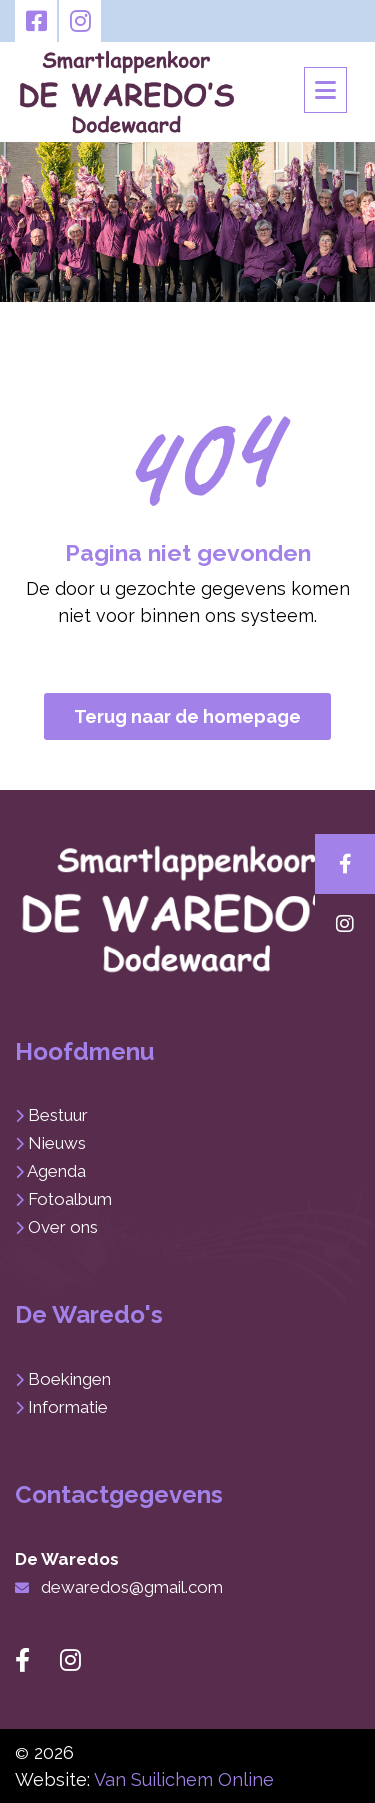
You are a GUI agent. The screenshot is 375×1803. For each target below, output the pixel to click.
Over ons (63, 1227)
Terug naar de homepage (187, 716)
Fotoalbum (70, 1199)
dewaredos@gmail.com (132, 1587)
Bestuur (58, 1115)
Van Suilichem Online (184, 1779)
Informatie (68, 1407)
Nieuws (57, 1143)
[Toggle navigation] (325, 90)
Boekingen (69, 1379)
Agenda (56, 1171)
